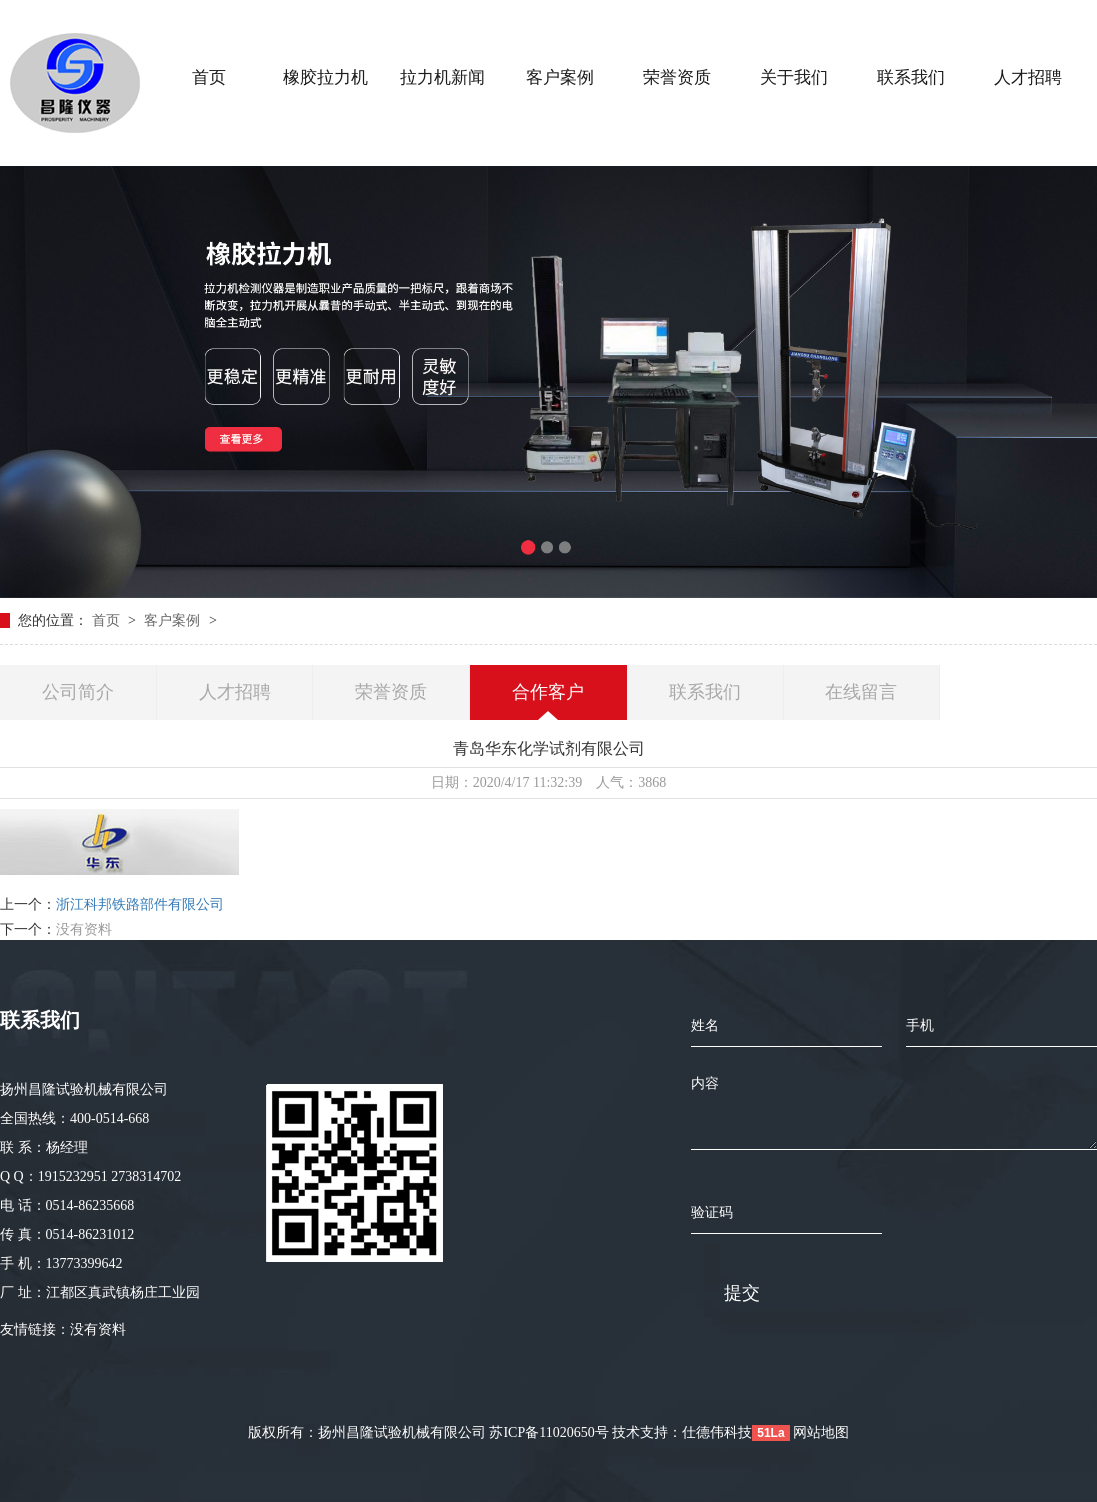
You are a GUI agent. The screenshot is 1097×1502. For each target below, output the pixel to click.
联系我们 (705, 692)
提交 (742, 1293)
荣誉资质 (391, 692)
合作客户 (548, 692)
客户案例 (174, 620)
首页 (108, 620)
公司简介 (78, 692)
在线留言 (861, 692)
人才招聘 (235, 692)
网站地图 (821, 1432)
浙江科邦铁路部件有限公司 (140, 904)
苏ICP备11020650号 (548, 1432)
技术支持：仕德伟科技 (682, 1432)
